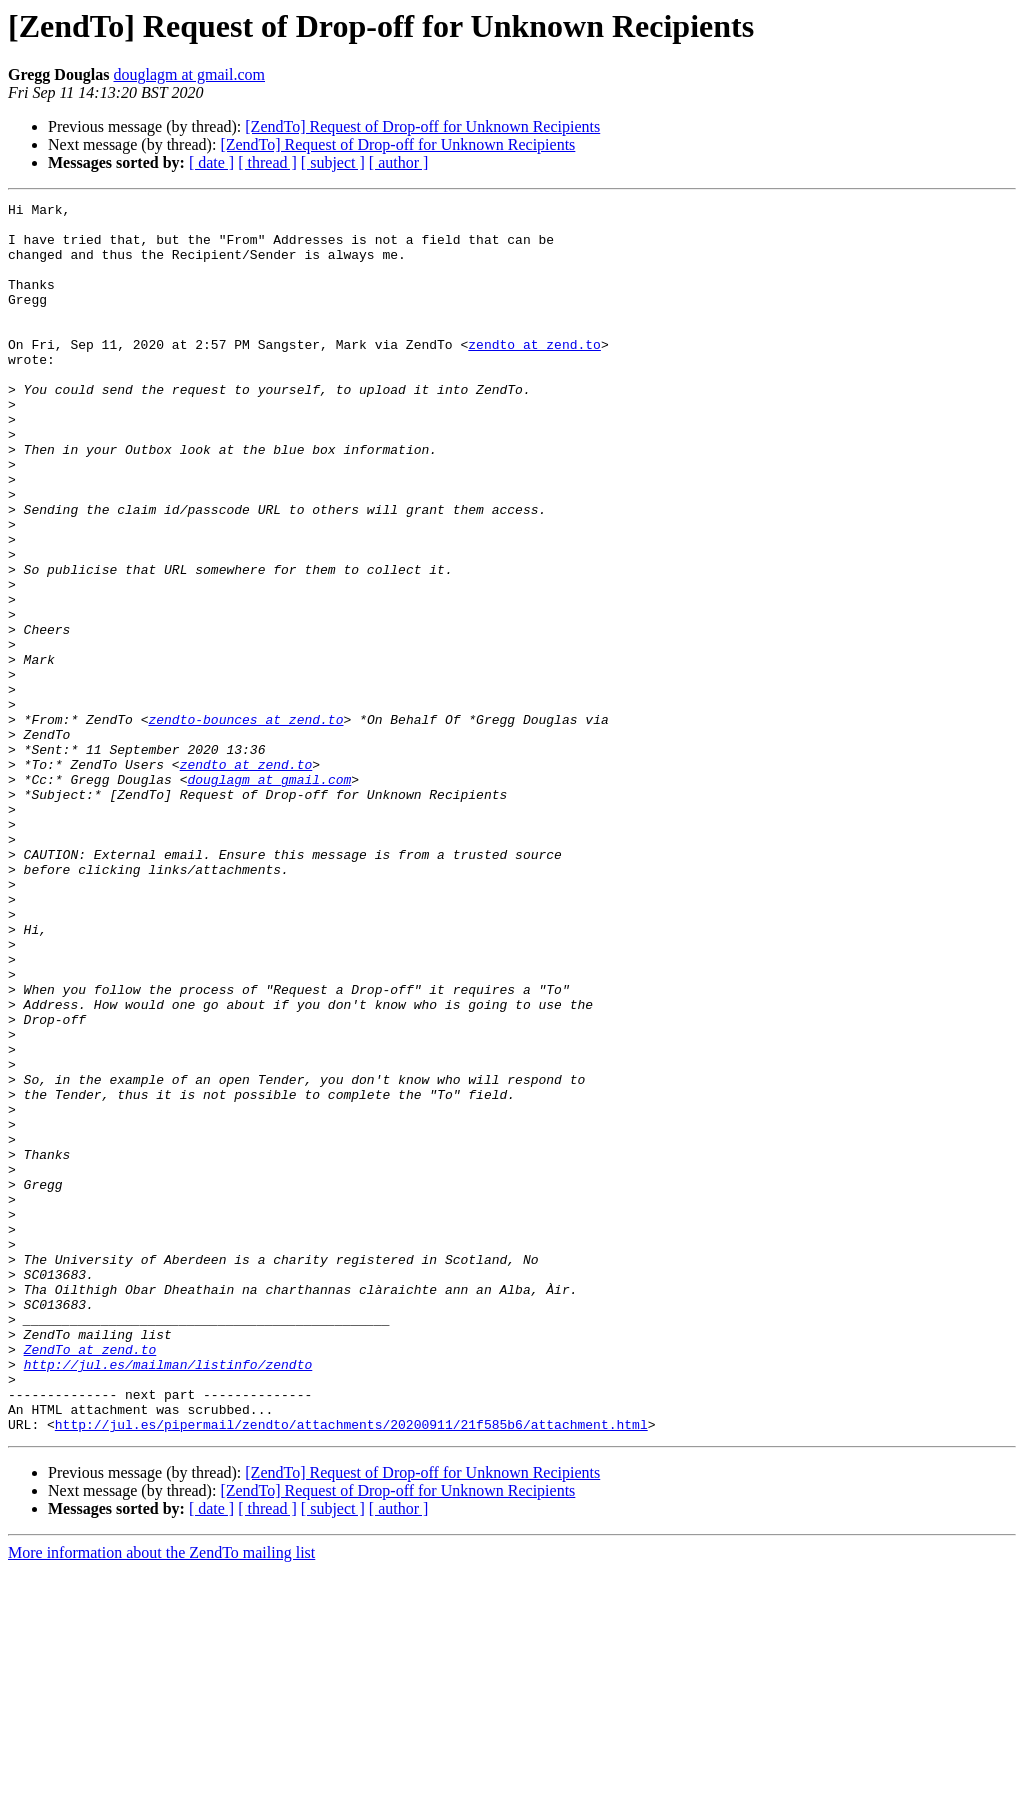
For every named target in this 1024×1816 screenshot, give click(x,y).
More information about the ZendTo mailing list (161, 1798)
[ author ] (399, 162)
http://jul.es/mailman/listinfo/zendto (168, 1598)
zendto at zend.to (534, 374)
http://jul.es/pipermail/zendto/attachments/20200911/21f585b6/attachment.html (351, 1670)
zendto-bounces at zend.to (245, 824)
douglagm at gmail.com (189, 74)
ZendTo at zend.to (90, 1580)
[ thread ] (267, 162)
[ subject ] (333, 162)
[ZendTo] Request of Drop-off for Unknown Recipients (422, 126)
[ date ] (211, 162)
